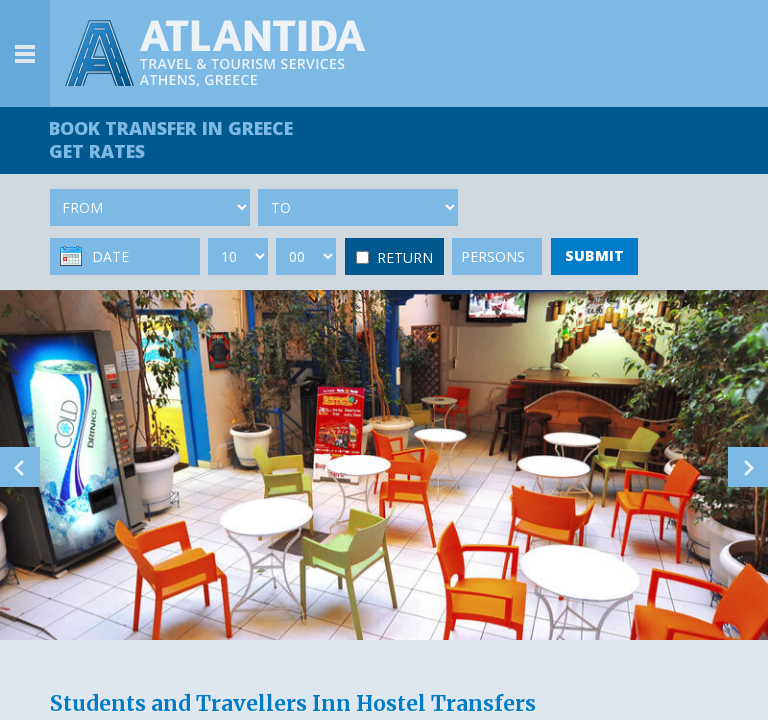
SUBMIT (594, 255)
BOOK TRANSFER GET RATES (172, 139)
